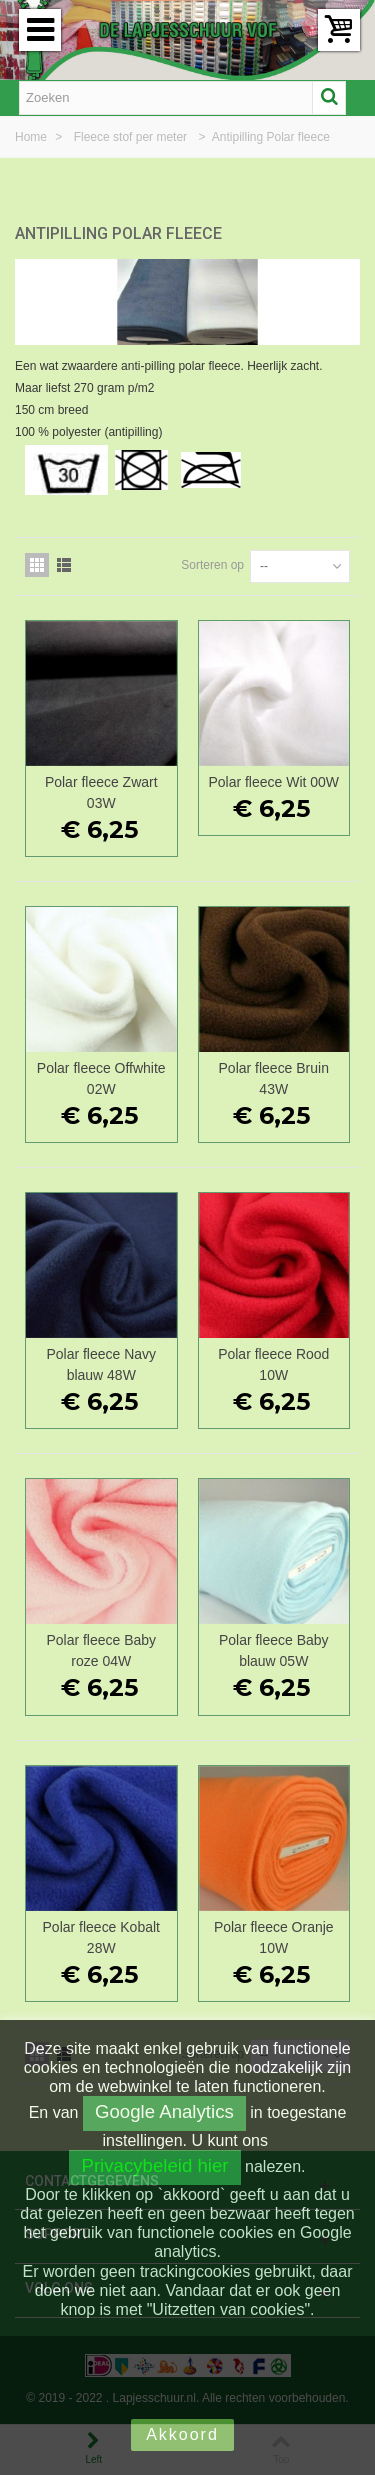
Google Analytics (164, 2111)
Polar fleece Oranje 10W (274, 1937)
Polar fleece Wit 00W (273, 782)
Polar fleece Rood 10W (273, 1364)
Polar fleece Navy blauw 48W (101, 1364)
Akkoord (182, 2434)
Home (32, 137)
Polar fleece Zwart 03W (101, 792)
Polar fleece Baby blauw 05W (274, 1650)
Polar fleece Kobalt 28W (101, 1937)
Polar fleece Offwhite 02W (101, 1078)
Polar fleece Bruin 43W (274, 1078)
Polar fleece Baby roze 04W (101, 1650)
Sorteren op (212, 565)
